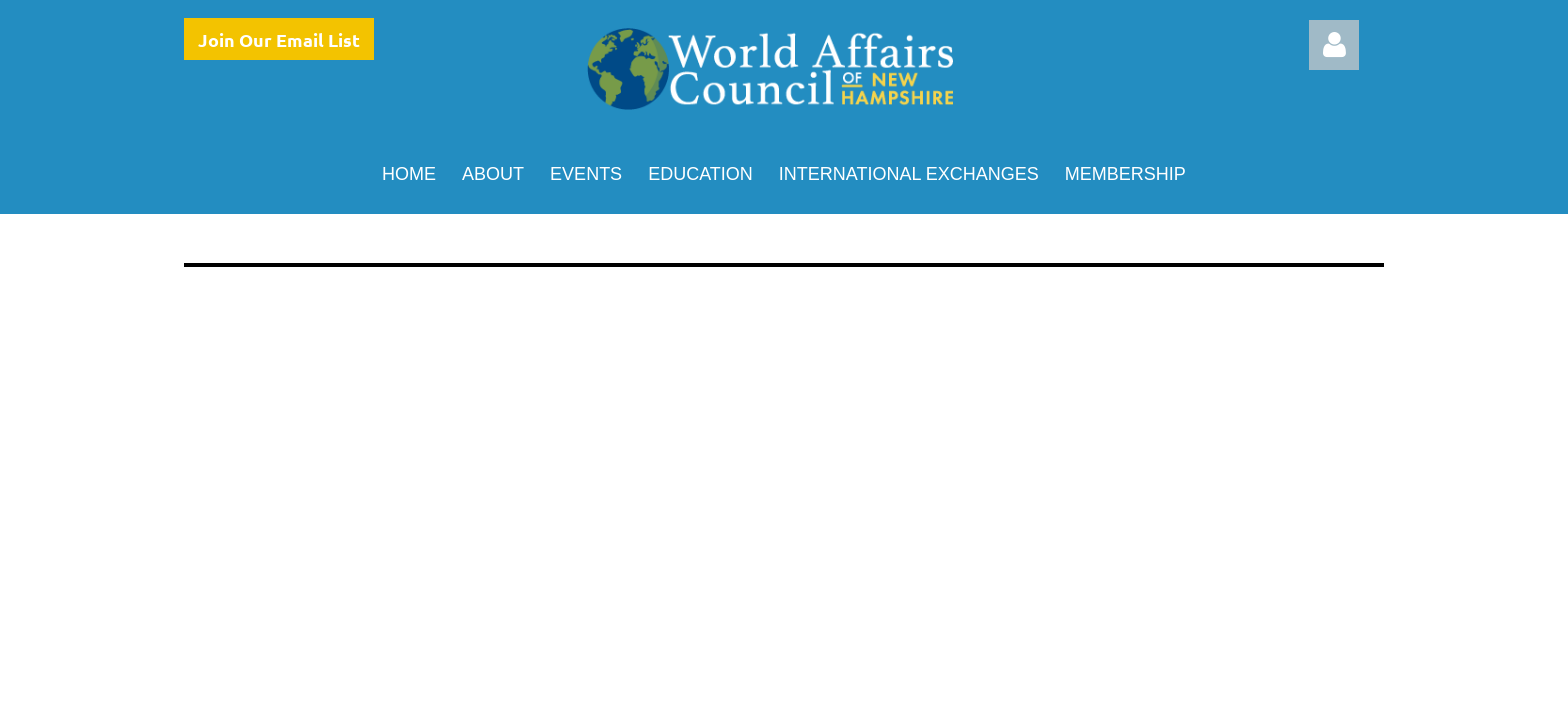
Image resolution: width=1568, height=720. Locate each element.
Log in (1334, 45)
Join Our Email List (279, 39)
